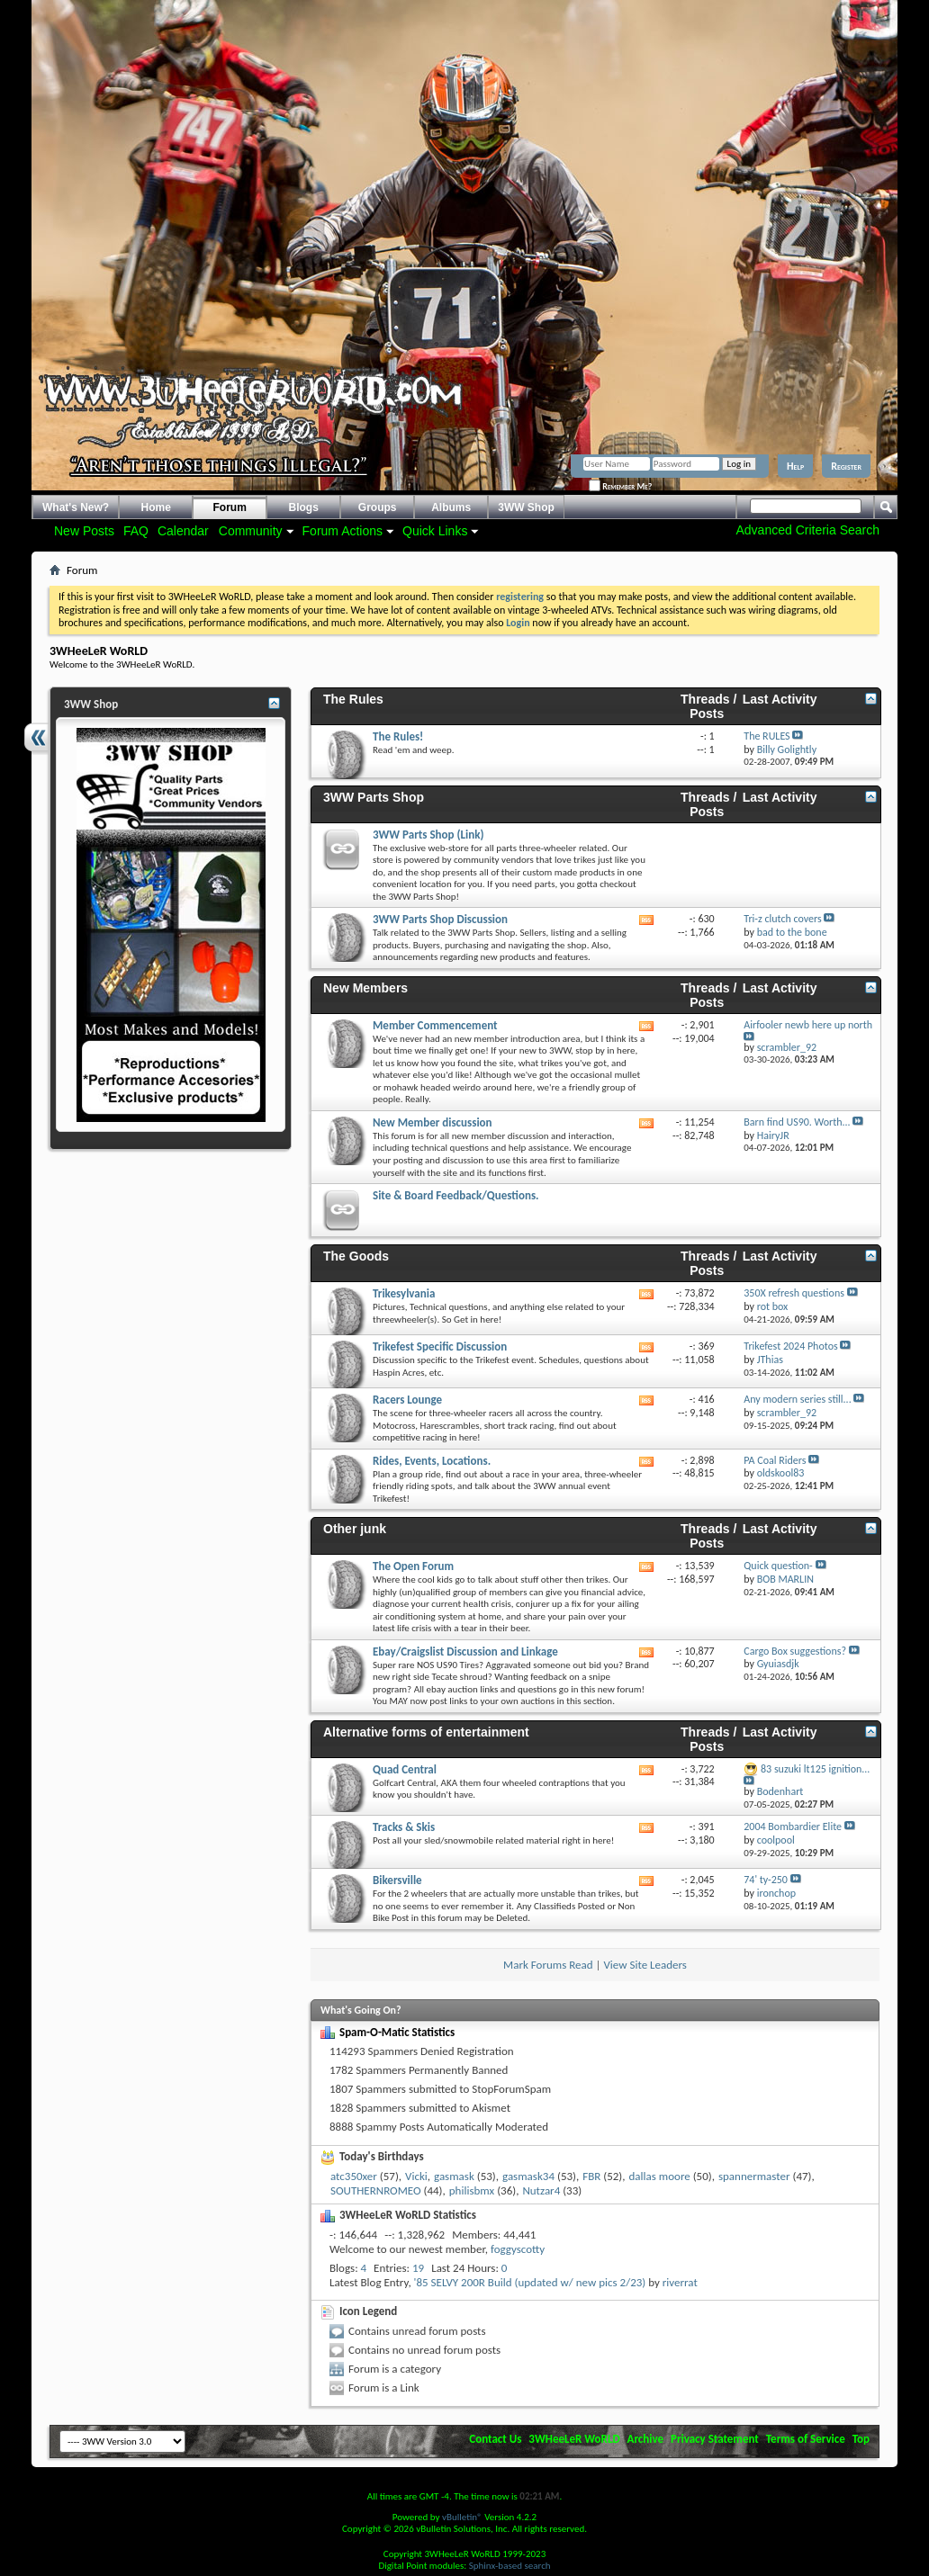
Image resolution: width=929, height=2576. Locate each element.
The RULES (766, 736)
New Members (365, 988)
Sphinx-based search (510, 2566)
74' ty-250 (766, 1879)
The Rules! (398, 736)
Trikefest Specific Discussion (440, 1346)
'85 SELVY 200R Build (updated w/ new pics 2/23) (530, 2282)
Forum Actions (342, 531)
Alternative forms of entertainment (426, 1732)
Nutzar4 (541, 2190)
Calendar (183, 531)
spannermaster (754, 2176)
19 (418, 2268)
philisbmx (471, 2190)
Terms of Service (805, 2439)
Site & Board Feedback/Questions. (456, 1195)
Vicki (416, 2176)
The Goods (356, 1256)
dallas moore (659, 2176)
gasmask (454, 2176)
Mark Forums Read (548, 1964)
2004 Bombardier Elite (793, 1826)
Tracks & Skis (404, 1827)
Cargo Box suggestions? (795, 1651)
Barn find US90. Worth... (797, 1122)
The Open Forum (413, 1566)
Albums (451, 507)
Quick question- (778, 1565)
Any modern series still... (797, 1399)
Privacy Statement (715, 2439)
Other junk (354, 1528)
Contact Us (495, 2439)
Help (795, 466)
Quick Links (434, 531)
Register (846, 466)
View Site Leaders (644, 1964)
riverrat (680, 2282)
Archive (645, 2439)
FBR (591, 2176)
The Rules (353, 699)
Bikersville (397, 1880)
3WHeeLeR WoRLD (573, 2439)
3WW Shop (526, 507)
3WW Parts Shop (373, 797)
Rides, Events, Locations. (432, 1461)
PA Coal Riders (775, 1460)
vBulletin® (462, 2517)
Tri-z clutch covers (782, 918)
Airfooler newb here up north (808, 1025)
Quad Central (405, 1769)
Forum (230, 507)
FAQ (136, 531)
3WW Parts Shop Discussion (440, 919)
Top (861, 2439)
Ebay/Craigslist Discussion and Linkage (465, 1651)
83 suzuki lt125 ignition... (815, 1769)
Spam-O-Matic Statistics (397, 2032)
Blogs (304, 507)
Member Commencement (435, 1025)
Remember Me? (620, 486)
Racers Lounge (407, 1399)
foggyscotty (518, 2249)
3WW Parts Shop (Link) (428, 834)
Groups (377, 507)
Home (156, 507)
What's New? (75, 507)
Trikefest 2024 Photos (790, 1346)
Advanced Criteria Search (807, 530)
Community (251, 531)
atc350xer (353, 2176)
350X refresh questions (794, 1293)
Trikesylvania (404, 1293)
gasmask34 (528, 2176)
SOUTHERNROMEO (375, 2190)
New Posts (84, 531)
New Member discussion (432, 1122)
